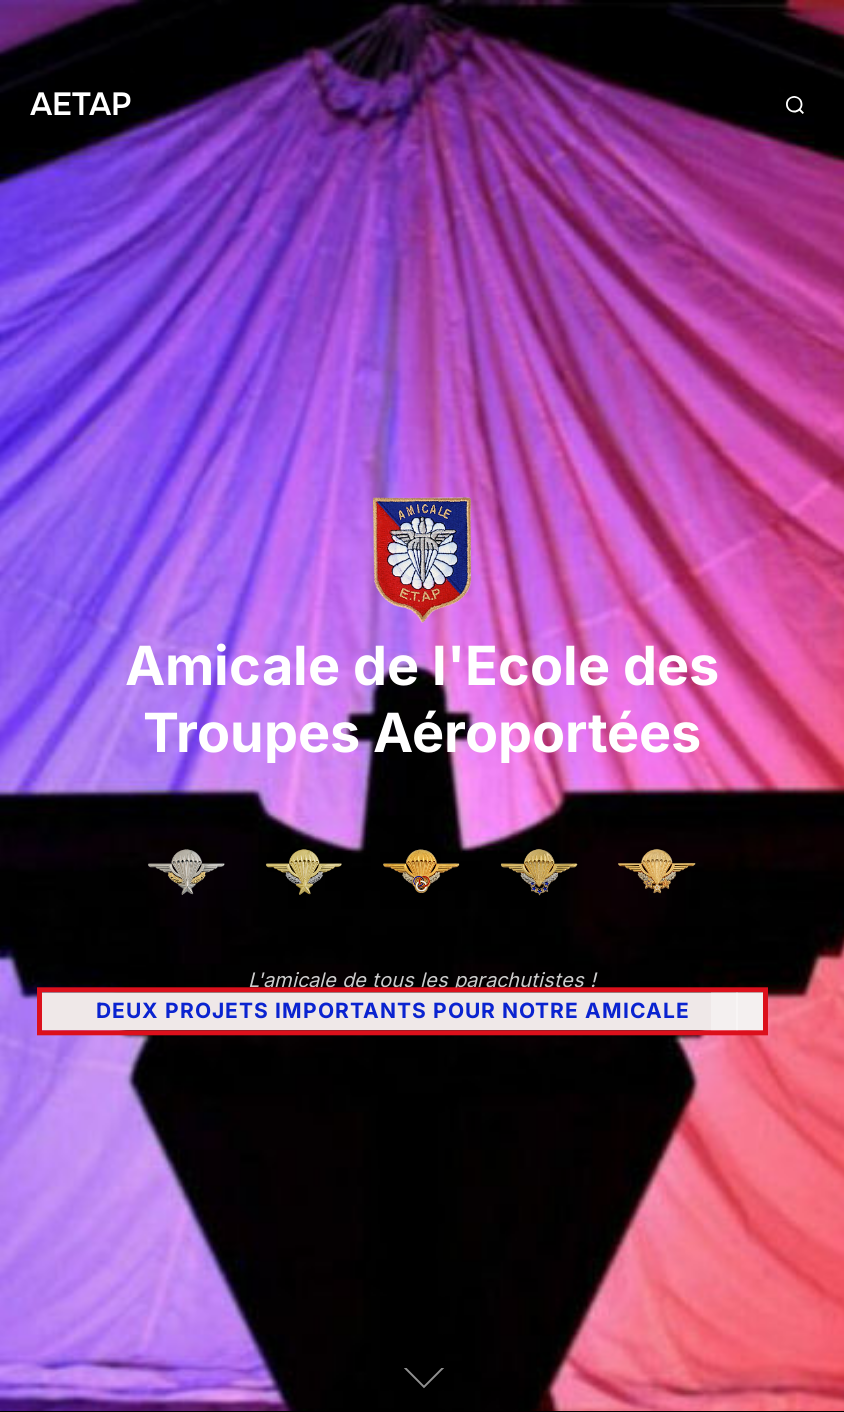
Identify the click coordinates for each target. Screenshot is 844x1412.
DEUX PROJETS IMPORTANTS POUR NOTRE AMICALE (393, 1011)
